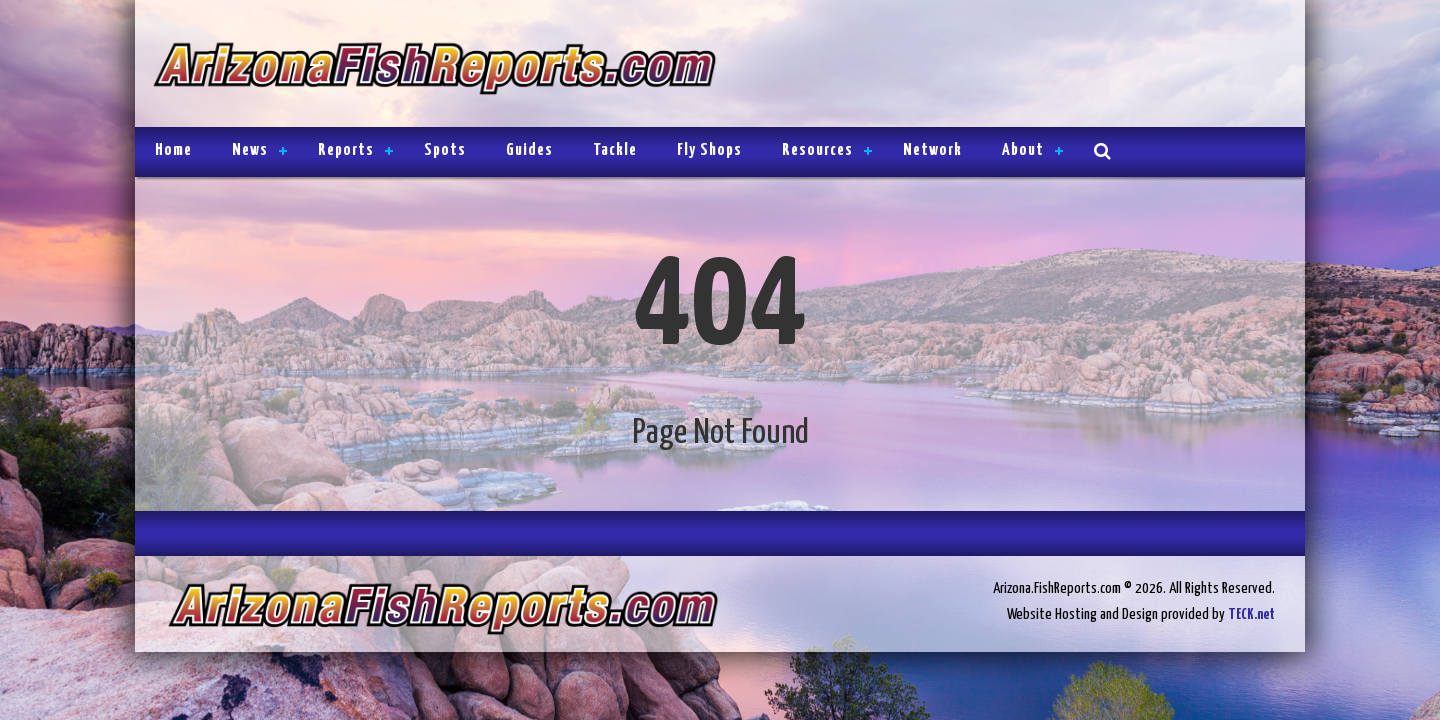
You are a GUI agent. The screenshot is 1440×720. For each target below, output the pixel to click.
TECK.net (1251, 614)
